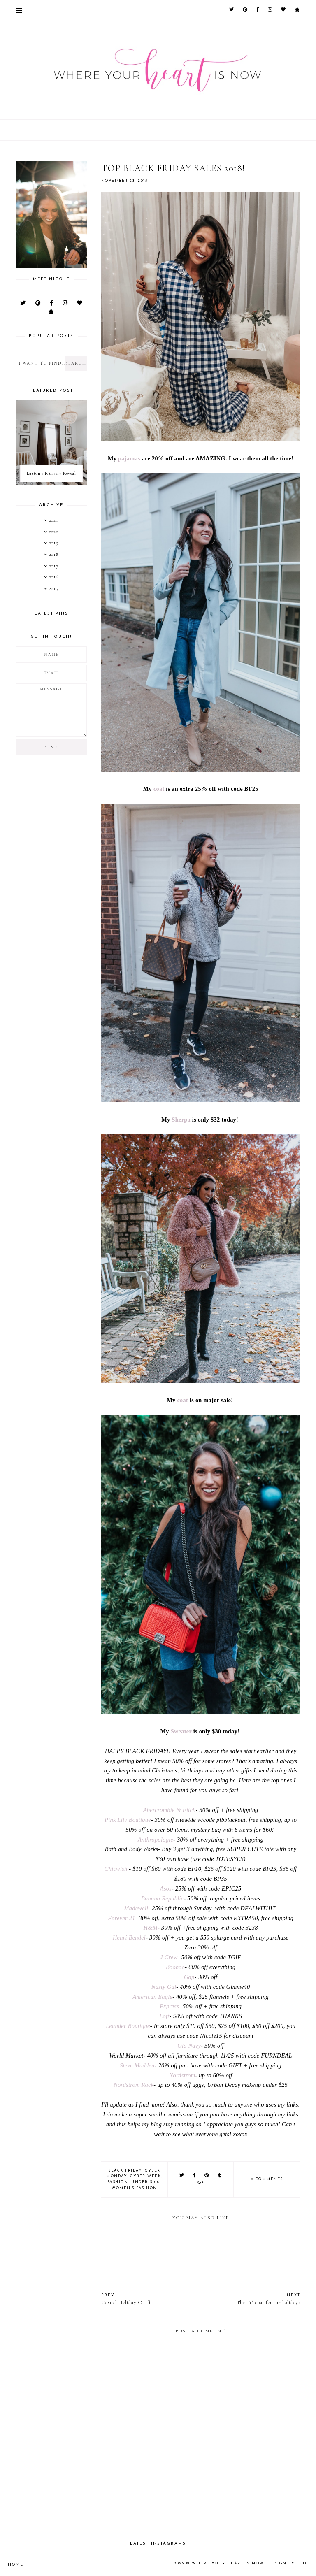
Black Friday (125, 2170)
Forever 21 (121, 1918)
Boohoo (175, 1967)
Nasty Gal (163, 1987)
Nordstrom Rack (133, 2084)
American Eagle (152, 1996)
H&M (151, 1927)
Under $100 (145, 2182)
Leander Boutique (128, 2026)
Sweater (181, 1731)
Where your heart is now (232, 2563)
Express (169, 2006)
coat (159, 788)
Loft (164, 2016)
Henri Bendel (129, 1937)
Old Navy (189, 2045)
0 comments (267, 2179)
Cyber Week (145, 2176)
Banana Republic (162, 1898)
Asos (166, 1888)
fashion (117, 2182)
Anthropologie (155, 1839)
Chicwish (116, 1868)
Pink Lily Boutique (128, 1819)
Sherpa (181, 1119)
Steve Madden (137, 2065)
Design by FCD (288, 2563)
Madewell (136, 1908)
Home (15, 2564)
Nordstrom (182, 2075)
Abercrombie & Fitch (169, 1810)
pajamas (129, 458)
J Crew (168, 1957)
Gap (189, 1977)
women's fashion (134, 2188)
